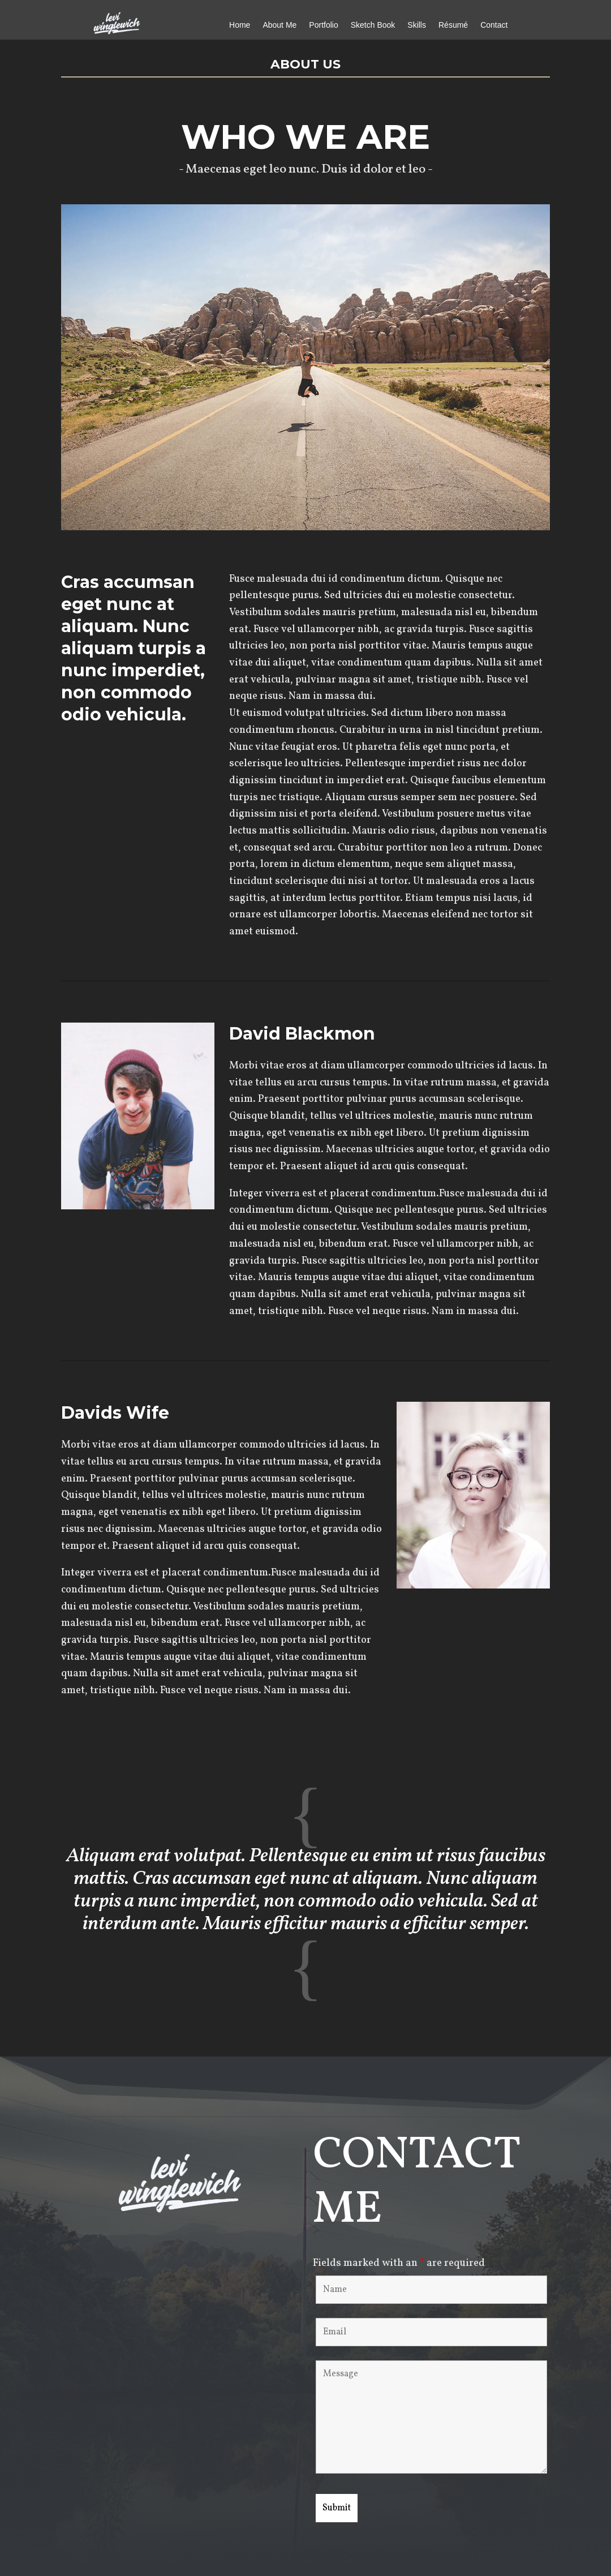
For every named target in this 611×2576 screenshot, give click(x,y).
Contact (493, 25)
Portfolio (323, 25)
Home (239, 25)
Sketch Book (373, 25)
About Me (279, 25)
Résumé (453, 25)
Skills (416, 25)
